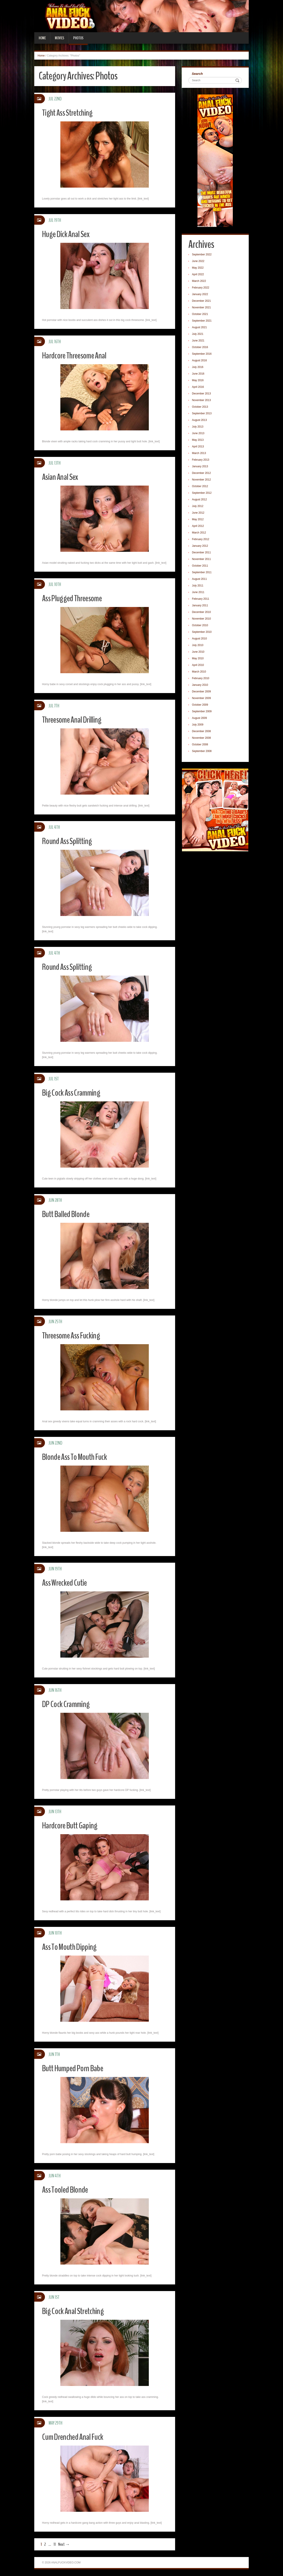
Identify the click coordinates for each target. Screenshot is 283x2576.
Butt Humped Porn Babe (76, 2068)
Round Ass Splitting (69, 841)
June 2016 (199, 374)
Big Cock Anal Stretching (75, 2311)
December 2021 (202, 301)
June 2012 (199, 513)
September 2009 (203, 712)
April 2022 (199, 275)
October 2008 (201, 745)
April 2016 (199, 387)
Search (198, 74)
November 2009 (202, 699)
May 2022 (199, 268)
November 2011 (202, 560)
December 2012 (202, 473)
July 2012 (198, 507)
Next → (64, 2544)
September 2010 (203, 632)
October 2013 (201, 407)
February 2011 (201, 599)
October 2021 (201, 315)
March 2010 (200, 672)
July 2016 (198, 367)
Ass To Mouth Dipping (72, 1946)
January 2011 (201, 606)
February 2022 (201, 288)
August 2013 (200, 420)
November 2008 (202, 738)
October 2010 (201, 626)
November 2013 (202, 401)
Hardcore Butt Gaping (72, 1825)
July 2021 (198, 334)
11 (55, 2544)
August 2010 (200, 639)
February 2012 (201, 540)
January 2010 (201, 685)
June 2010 (199, 652)
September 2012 (203, 493)
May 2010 (199, 659)
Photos (78, 38)
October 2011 (201, 566)
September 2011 (203, 573)
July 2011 (198, 586)
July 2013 (198, 427)
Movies (59, 38)
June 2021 (199, 341)
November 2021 (202, 308)
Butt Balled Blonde (68, 1214)
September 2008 (203, 752)
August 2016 (200, 361)
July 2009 (198, 725)
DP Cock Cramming (68, 1704)
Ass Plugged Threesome (75, 598)
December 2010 (202, 612)
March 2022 (200, 281)
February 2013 (201, 460)
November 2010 (202, 619)
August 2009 (200, 718)
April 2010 (199, 665)
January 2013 (201, 467)
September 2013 (203, 414)
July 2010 (198, 646)
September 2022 (203, 255)
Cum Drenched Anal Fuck (75, 2436)
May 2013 (199, 440)
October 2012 (201, 487)
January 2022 (201, 295)
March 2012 (200, 533)
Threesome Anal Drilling (74, 719)
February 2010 (201, 679)
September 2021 (203, 321)
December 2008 (202, 732)
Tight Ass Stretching (69, 112)
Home (42, 38)
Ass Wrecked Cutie (67, 1582)
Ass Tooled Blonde (67, 2189)
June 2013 (199, 434)
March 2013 (200, 454)
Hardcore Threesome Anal (77, 355)
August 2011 (200, 579)
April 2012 (199, 526)
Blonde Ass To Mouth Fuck (78, 1456)
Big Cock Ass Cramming (73, 1092)
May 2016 (199, 381)
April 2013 (199, 447)
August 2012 (200, 500)
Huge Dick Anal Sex (68, 234)
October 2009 (201, 705)
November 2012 (202, 480)
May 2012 (199, 520)
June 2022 (199, 262)
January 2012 (201, 546)
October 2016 (201, 348)
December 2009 (202, 692)
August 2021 (200, 328)
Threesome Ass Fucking (74, 1335)
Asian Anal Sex (62, 476)
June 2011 (199, 593)
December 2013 (202, 394)
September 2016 (203, 354)
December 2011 (202, 553)
